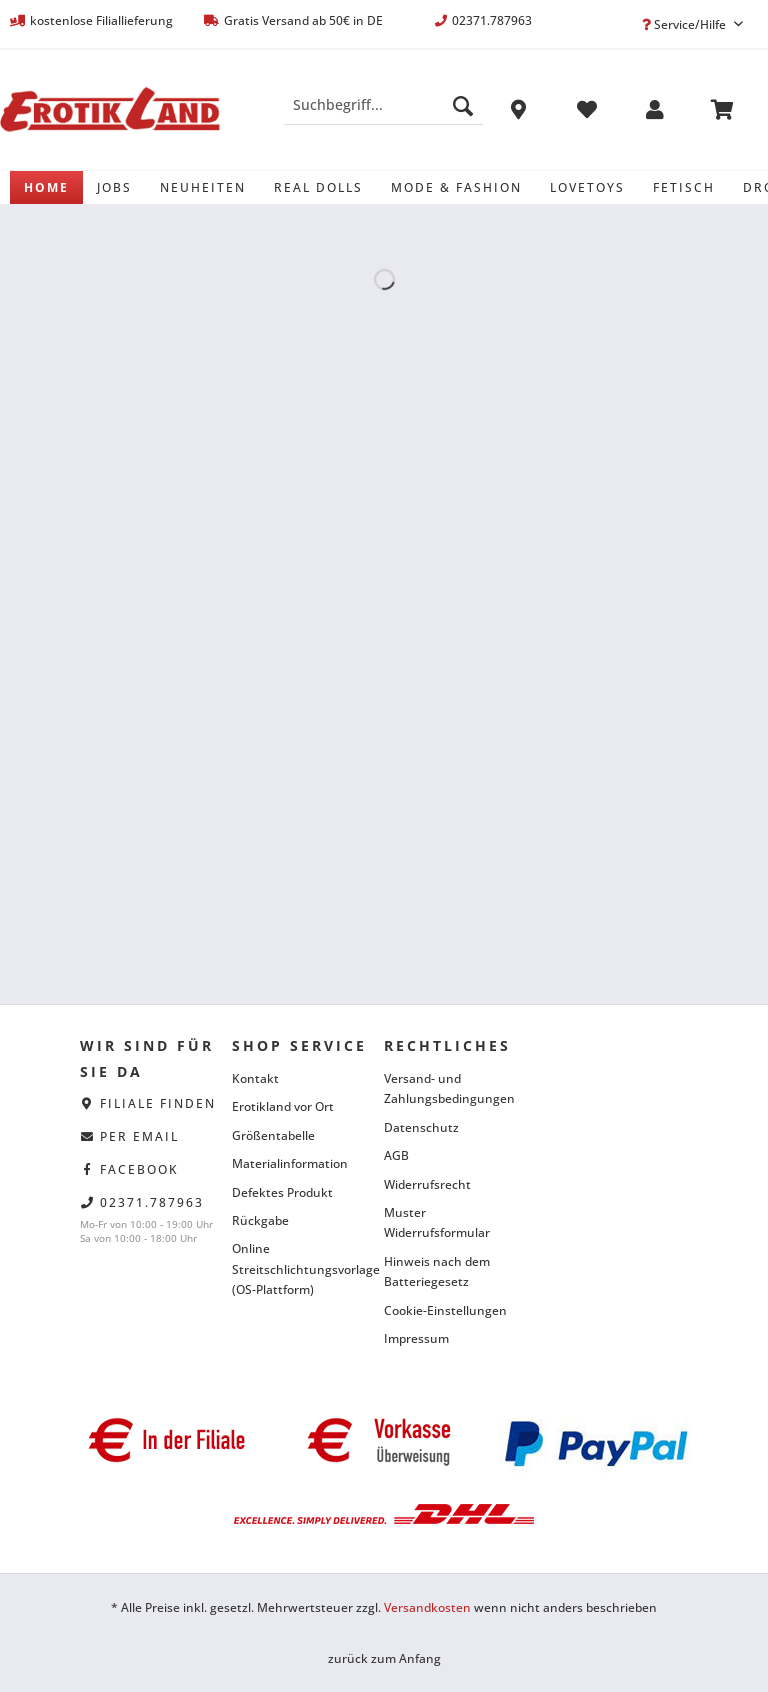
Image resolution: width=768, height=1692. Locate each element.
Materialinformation (290, 1163)
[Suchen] (463, 105)
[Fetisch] (684, 187)
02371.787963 (152, 1202)
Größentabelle (273, 1135)
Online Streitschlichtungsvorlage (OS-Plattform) (303, 1269)
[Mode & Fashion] (456, 187)
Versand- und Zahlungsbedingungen (449, 1088)
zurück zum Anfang (384, 1658)
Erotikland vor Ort (283, 1106)
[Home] (46, 187)
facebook (139, 1169)
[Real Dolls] (318, 187)
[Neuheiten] (203, 187)
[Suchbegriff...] (384, 105)
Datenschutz (421, 1127)
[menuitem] (384, 114)
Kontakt (255, 1078)
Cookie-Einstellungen (445, 1310)
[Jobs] (114, 187)
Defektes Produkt (282, 1192)
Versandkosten (427, 1607)
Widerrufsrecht (427, 1184)
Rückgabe (260, 1220)
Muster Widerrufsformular (437, 1222)
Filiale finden (158, 1103)
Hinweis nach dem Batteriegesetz (437, 1271)
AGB (396, 1155)
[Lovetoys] (587, 187)
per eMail (139, 1136)
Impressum (416, 1338)
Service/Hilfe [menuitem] (685, 24)
